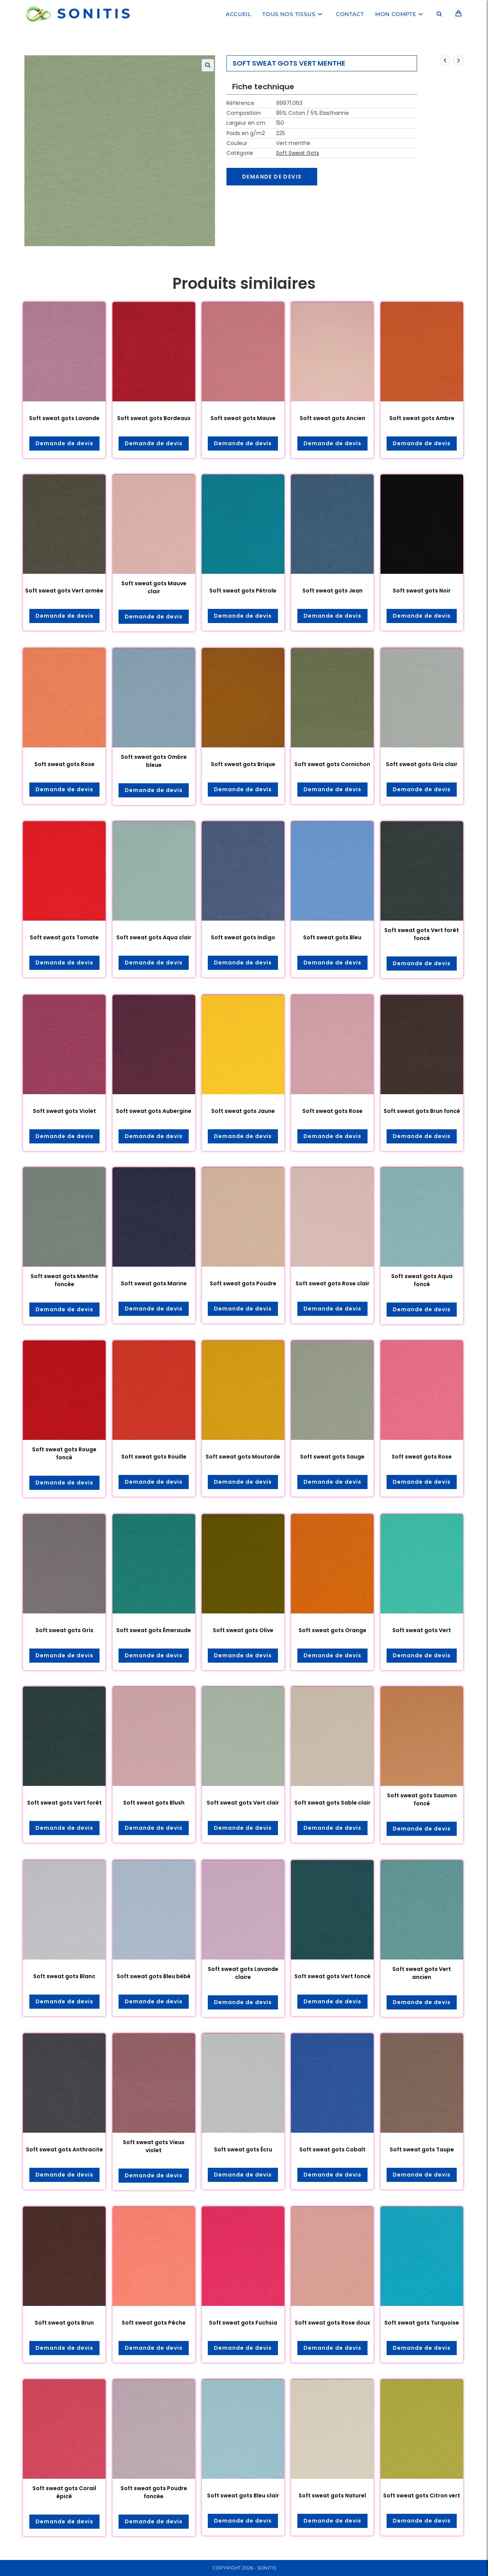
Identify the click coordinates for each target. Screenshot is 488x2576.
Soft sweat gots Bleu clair (243, 2495)
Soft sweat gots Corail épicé (64, 2492)
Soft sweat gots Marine (154, 1283)
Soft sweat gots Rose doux (332, 2322)
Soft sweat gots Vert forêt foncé (421, 934)
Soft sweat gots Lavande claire (243, 1973)
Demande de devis (272, 176)
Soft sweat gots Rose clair (332, 1283)
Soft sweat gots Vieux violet (154, 2146)
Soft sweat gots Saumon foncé (422, 1799)
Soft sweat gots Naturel (332, 2495)
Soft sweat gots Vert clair (243, 1802)
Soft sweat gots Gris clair (422, 764)
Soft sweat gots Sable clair (332, 1802)
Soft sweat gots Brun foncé (422, 1111)
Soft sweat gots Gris (64, 1630)
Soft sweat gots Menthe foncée (64, 1280)
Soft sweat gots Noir (422, 590)
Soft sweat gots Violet (64, 1111)
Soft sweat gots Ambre (421, 418)
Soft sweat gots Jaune (243, 1111)
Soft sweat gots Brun (64, 2322)
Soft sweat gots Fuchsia (243, 2322)
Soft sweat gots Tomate (64, 937)
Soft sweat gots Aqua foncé (422, 1280)
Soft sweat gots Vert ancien (421, 1973)
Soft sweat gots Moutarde (242, 1456)
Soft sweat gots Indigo (243, 937)
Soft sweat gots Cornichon (332, 764)
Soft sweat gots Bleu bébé (154, 1976)
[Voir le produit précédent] (445, 60)
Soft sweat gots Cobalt (332, 2149)
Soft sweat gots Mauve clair (153, 587)
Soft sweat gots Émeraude (153, 1630)
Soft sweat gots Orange (332, 1630)
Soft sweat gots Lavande (64, 418)
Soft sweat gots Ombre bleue (154, 761)
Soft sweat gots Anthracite (64, 2149)
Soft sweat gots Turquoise (421, 2322)
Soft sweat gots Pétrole (242, 590)
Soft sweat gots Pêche (154, 2322)
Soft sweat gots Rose (64, 764)
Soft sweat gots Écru (243, 2149)
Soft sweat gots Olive (243, 1630)
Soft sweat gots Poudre (243, 1283)
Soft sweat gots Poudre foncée (153, 2492)
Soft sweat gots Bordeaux (154, 418)
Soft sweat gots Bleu (332, 937)
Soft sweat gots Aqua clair (153, 937)
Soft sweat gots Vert (421, 1630)
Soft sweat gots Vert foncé (332, 1976)
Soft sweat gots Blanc (64, 1976)
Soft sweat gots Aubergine (153, 1111)
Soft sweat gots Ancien (332, 418)
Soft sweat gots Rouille (153, 1456)
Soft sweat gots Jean (332, 590)
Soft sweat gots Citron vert (421, 2495)
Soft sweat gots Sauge (332, 1456)
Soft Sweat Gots (297, 153)
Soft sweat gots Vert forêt (64, 1802)
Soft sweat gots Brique (243, 764)
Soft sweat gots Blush (154, 1802)
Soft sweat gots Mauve (243, 418)
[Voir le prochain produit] (458, 60)
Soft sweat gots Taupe (422, 2149)
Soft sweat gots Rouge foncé (64, 1453)
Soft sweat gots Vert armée (64, 590)
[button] (208, 65)
